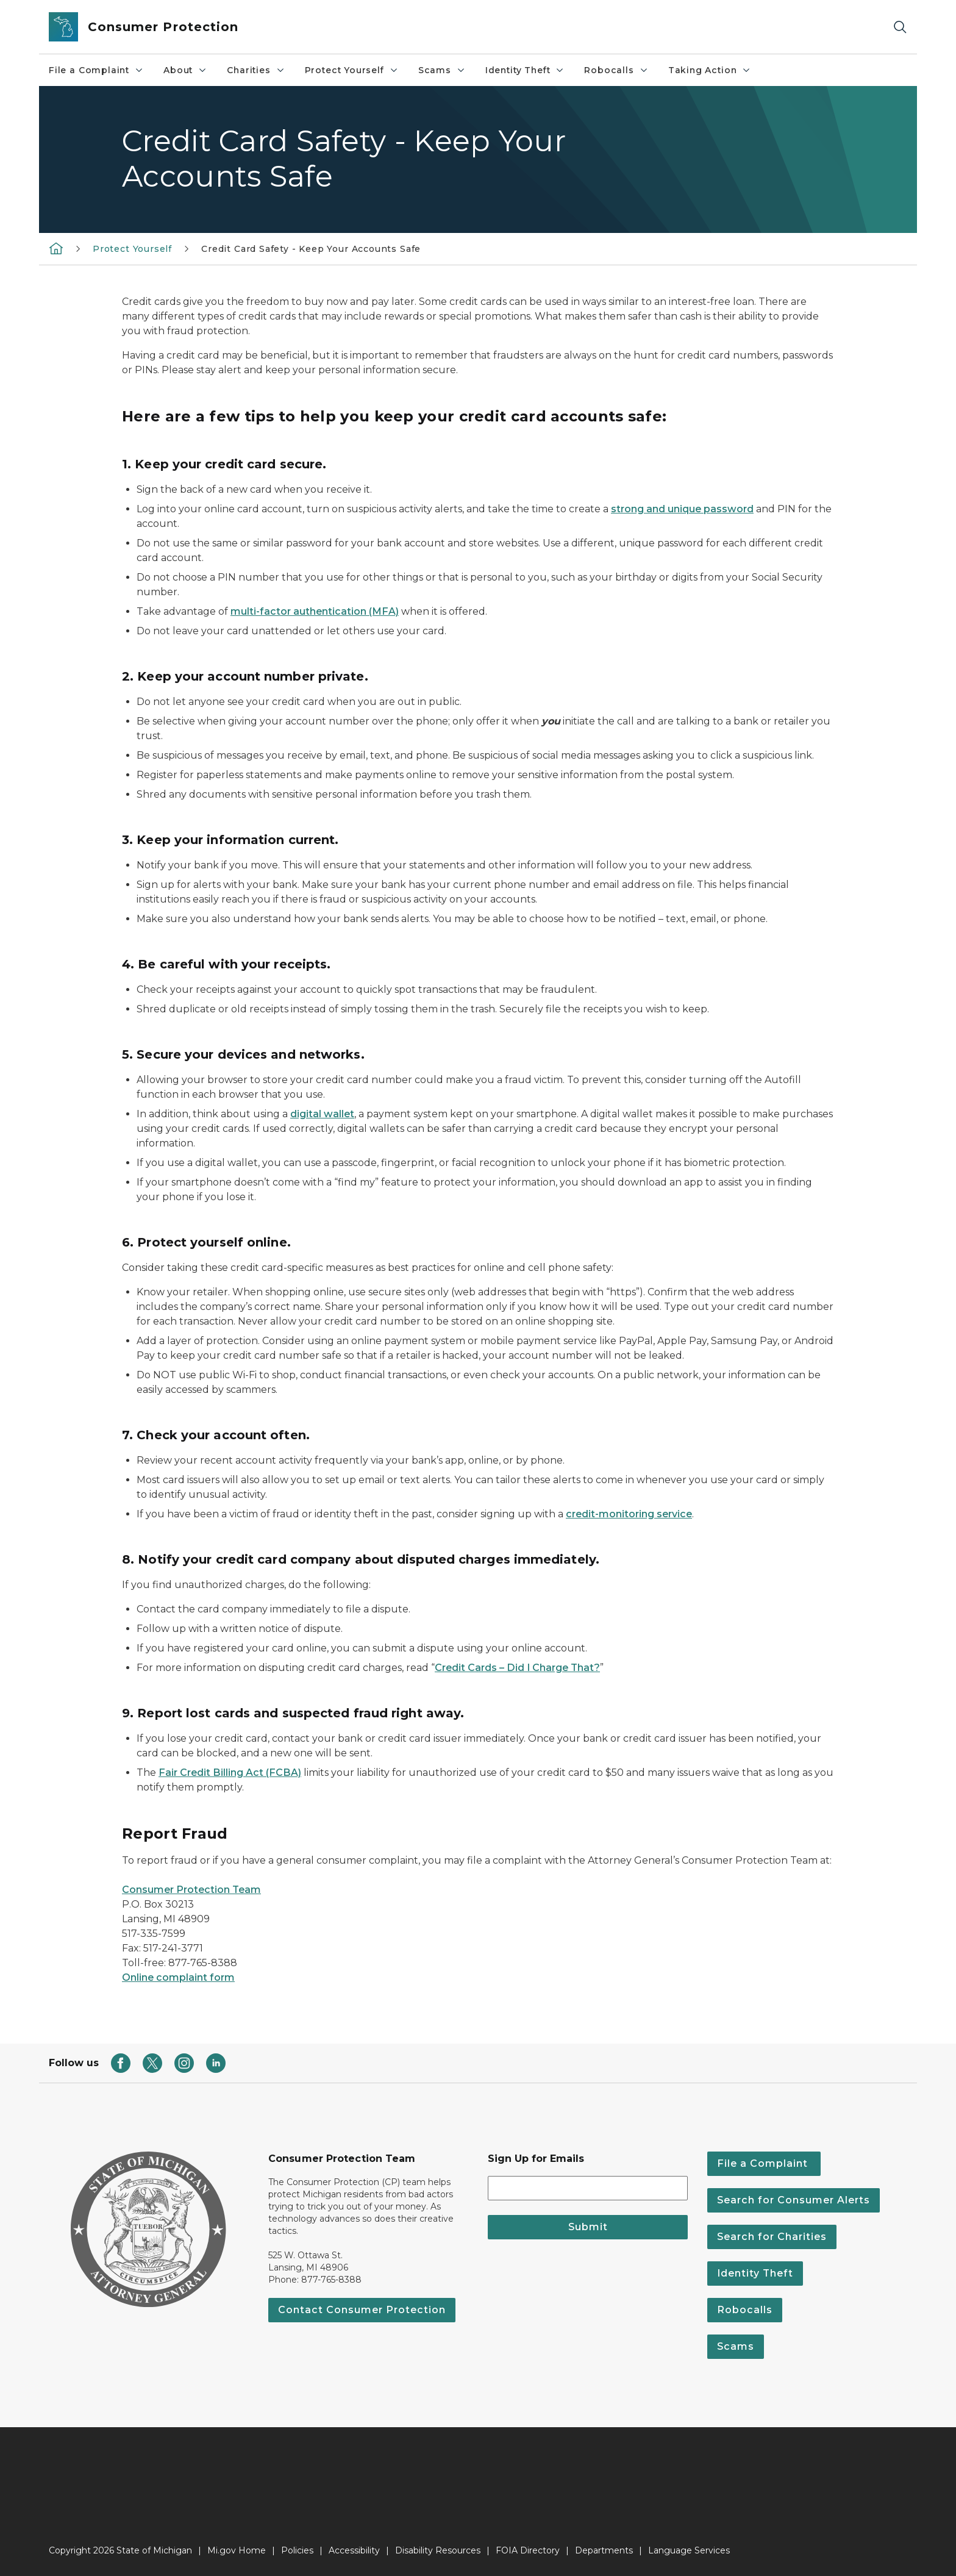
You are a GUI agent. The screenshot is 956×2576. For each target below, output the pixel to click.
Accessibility (354, 2550)
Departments (604, 2550)
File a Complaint (96, 70)
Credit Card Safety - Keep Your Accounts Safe (311, 248)
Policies (297, 2550)
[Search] (900, 27)
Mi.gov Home (236, 2550)
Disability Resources (437, 2550)
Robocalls (616, 70)
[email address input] (588, 2188)
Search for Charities (772, 2236)
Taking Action (710, 70)
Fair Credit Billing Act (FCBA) (230, 1772)
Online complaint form (178, 1977)
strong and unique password (682, 509)
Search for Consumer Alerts (793, 2200)
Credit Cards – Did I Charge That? (517, 1667)
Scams (442, 70)
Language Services (689, 2550)
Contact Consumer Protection (362, 2310)
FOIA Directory (528, 2550)
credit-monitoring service (629, 1514)
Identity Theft (525, 70)
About (185, 70)
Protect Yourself (352, 70)
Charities (256, 70)
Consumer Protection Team (191, 1889)
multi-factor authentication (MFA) (314, 611)
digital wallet (322, 1114)
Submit (588, 2227)
